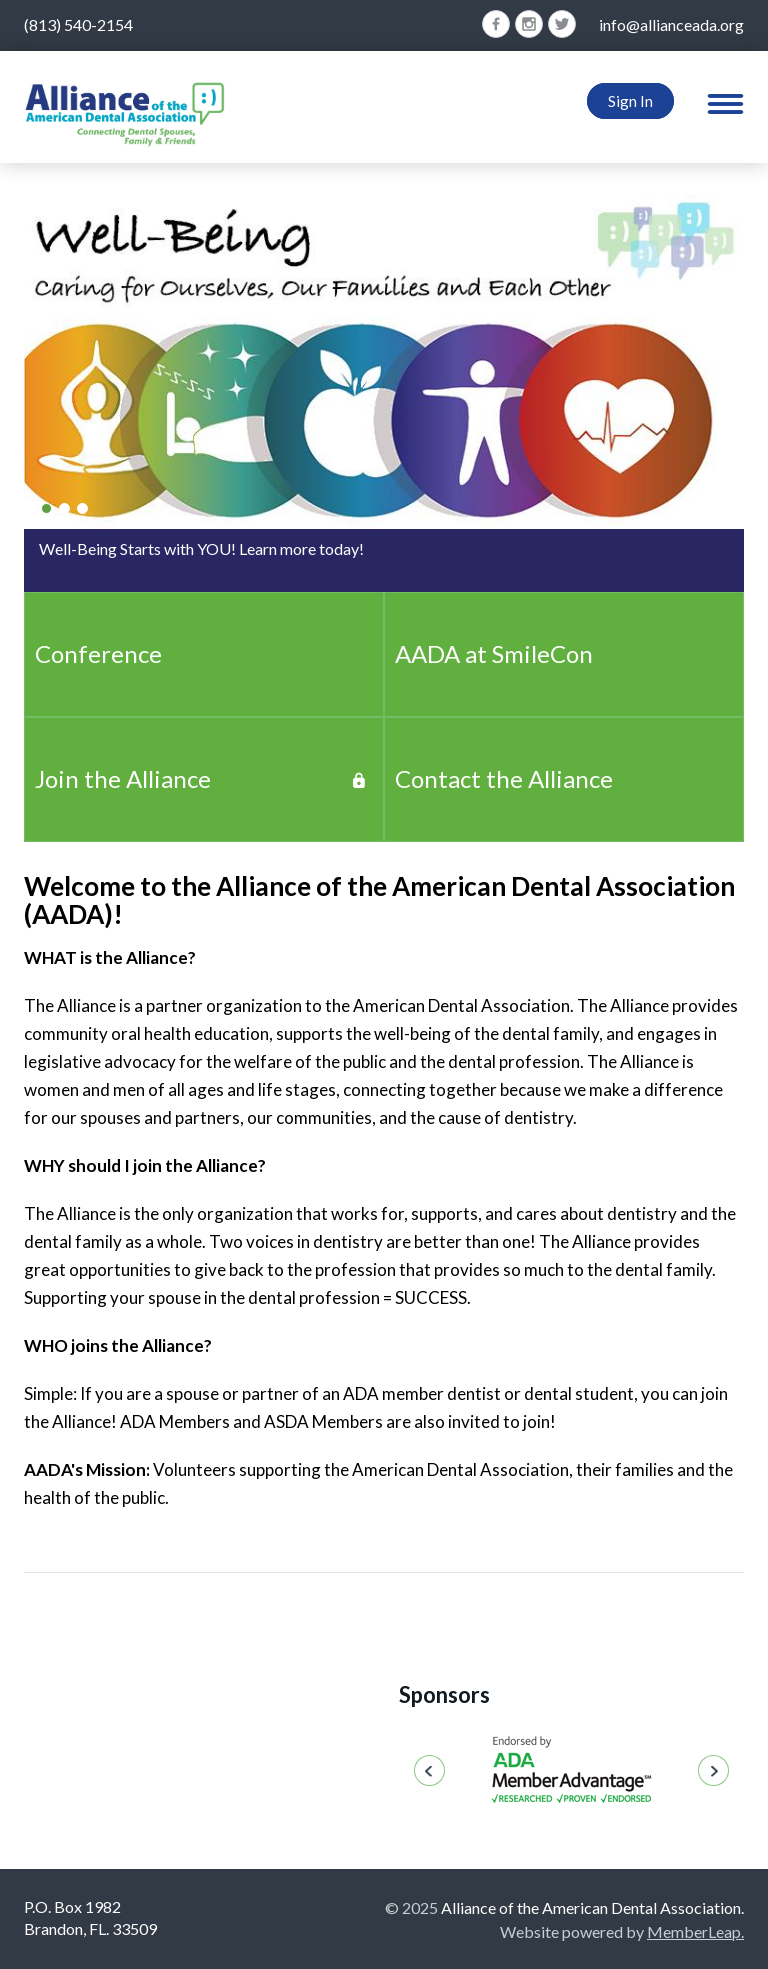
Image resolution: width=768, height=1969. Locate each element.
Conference (98, 653)
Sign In (630, 101)
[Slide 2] (82, 508)
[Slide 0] (46, 508)
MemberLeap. (695, 1931)
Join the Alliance (123, 778)
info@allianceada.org (671, 24)
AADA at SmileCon (494, 653)
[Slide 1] (64, 508)
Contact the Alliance (504, 778)
